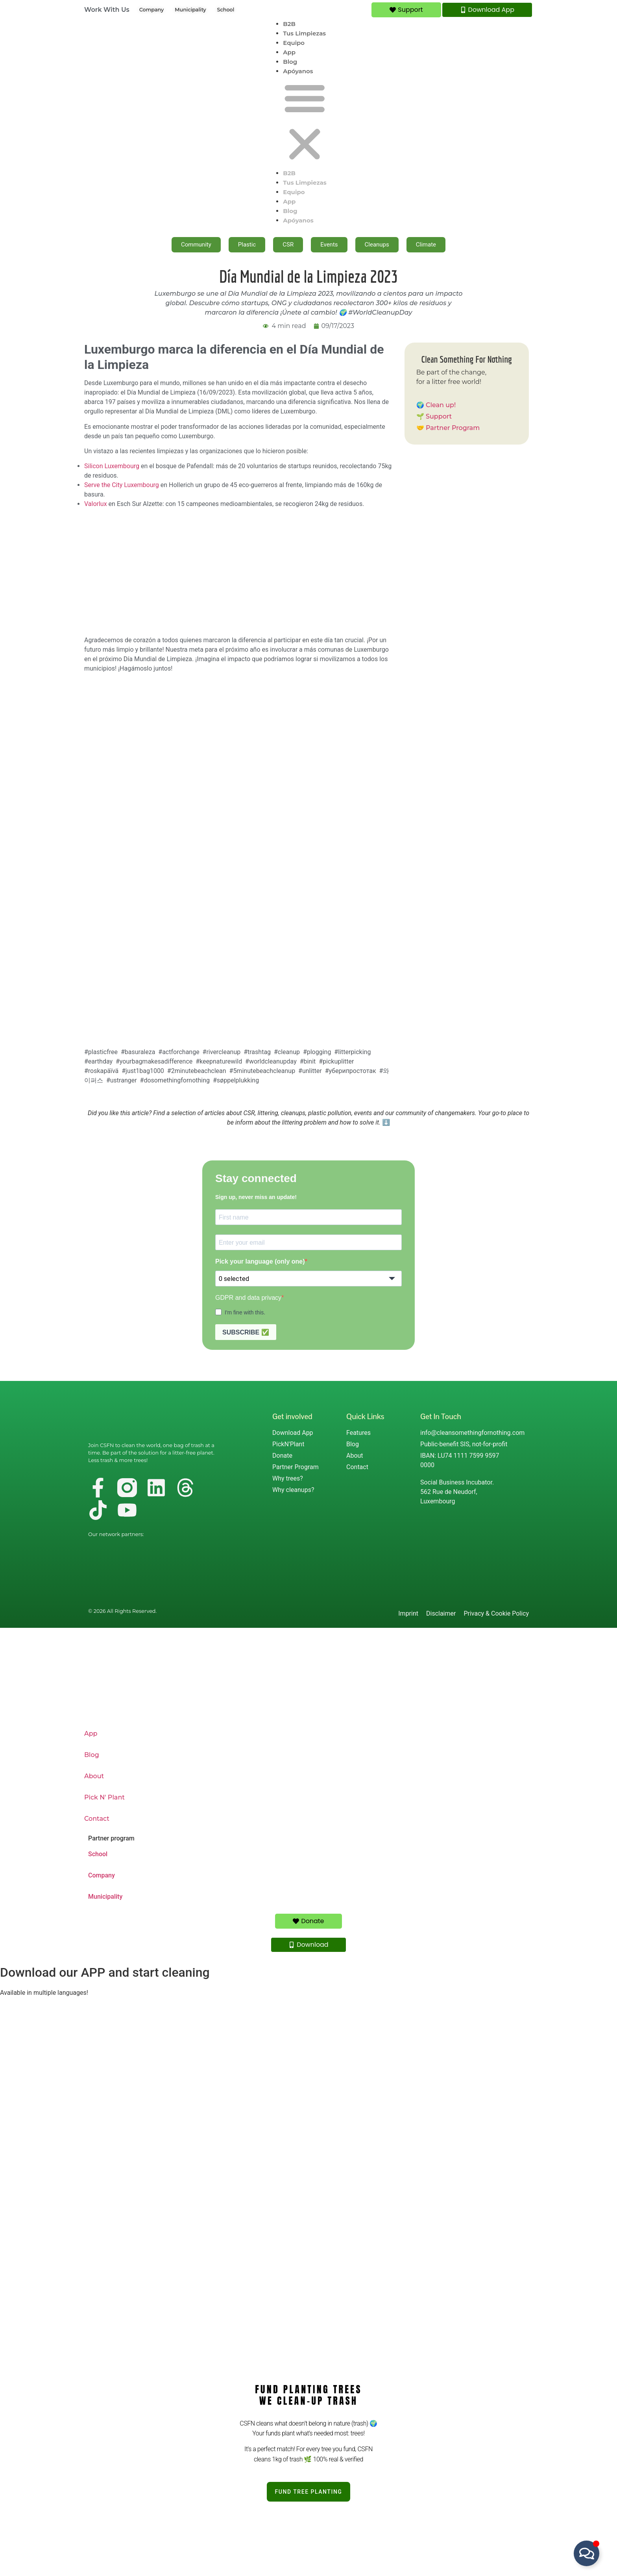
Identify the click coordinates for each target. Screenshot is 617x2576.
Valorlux (95, 504)
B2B (289, 24)
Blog (290, 61)
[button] (305, 122)
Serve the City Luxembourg (121, 485)
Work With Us (106, 9)
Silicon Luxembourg (111, 466)
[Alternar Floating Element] (586, 2553)
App (289, 52)
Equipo (294, 42)
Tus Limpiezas (304, 33)
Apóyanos (298, 71)
